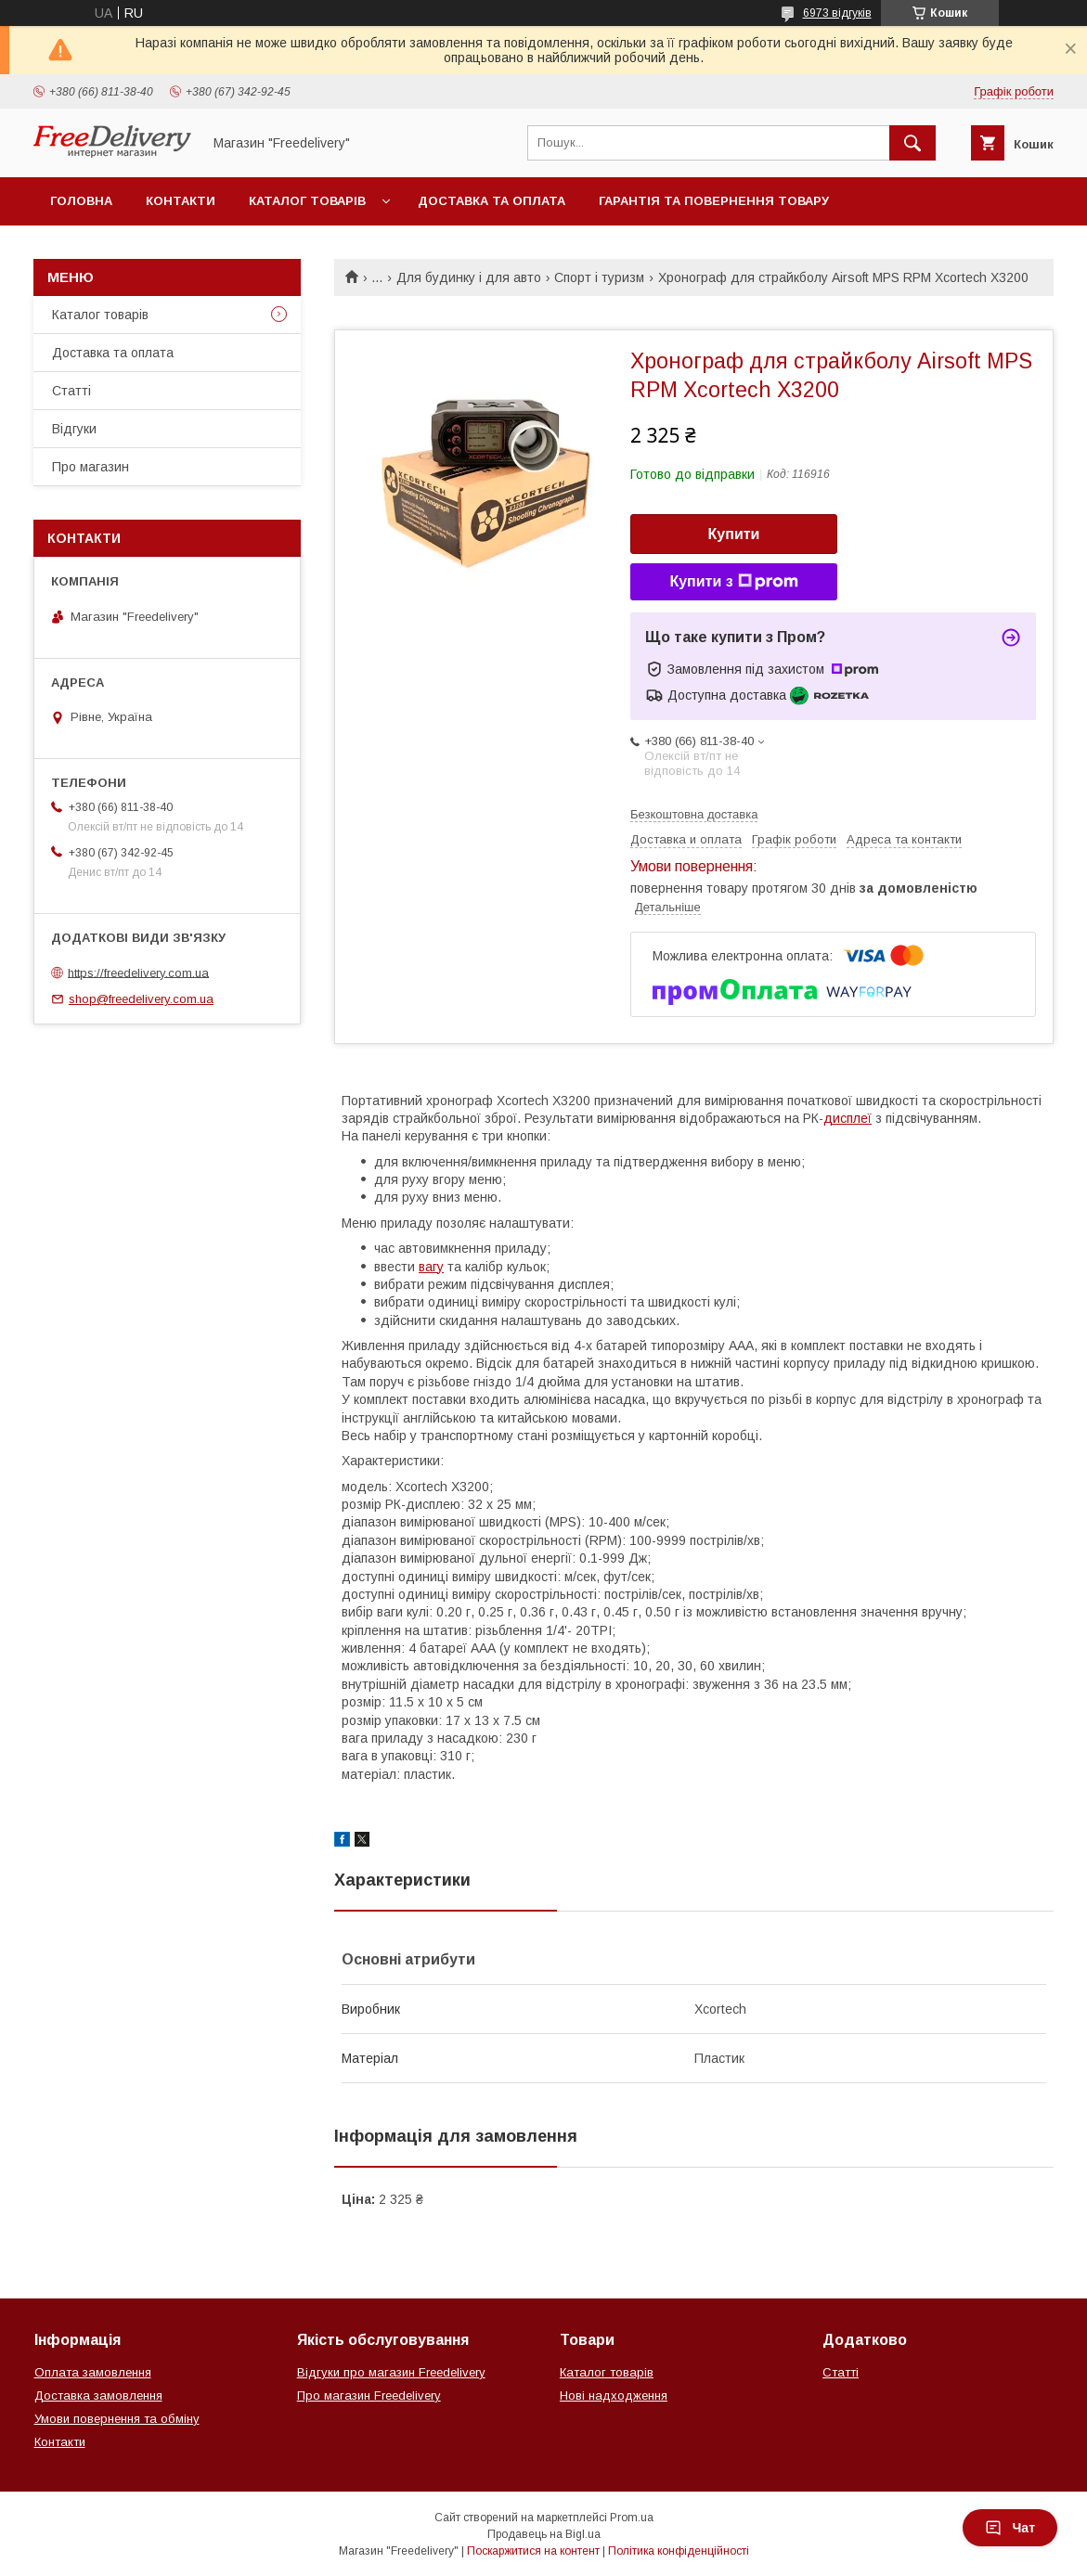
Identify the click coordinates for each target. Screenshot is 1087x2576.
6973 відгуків (837, 12)
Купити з (733, 581)
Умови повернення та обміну (117, 2419)
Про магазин (90, 466)
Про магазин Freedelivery (369, 2395)
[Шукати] (912, 143)
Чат (1010, 2527)
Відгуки (74, 428)
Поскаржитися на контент (533, 2550)
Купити (734, 534)
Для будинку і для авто (468, 277)
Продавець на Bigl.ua (544, 2534)
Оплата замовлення (92, 2372)
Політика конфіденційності (678, 2550)
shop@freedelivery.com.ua (141, 999)
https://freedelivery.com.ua (138, 972)
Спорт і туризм (599, 277)
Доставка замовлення (98, 2395)
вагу (431, 1266)
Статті (71, 390)
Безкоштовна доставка (693, 814)
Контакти (180, 201)
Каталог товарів (307, 201)
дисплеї (847, 1118)
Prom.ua (631, 2517)
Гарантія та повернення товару (714, 201)
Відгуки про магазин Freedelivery (391, 2372)
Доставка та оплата (491, 201)
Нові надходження (613, 2395)
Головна (81, 201)
